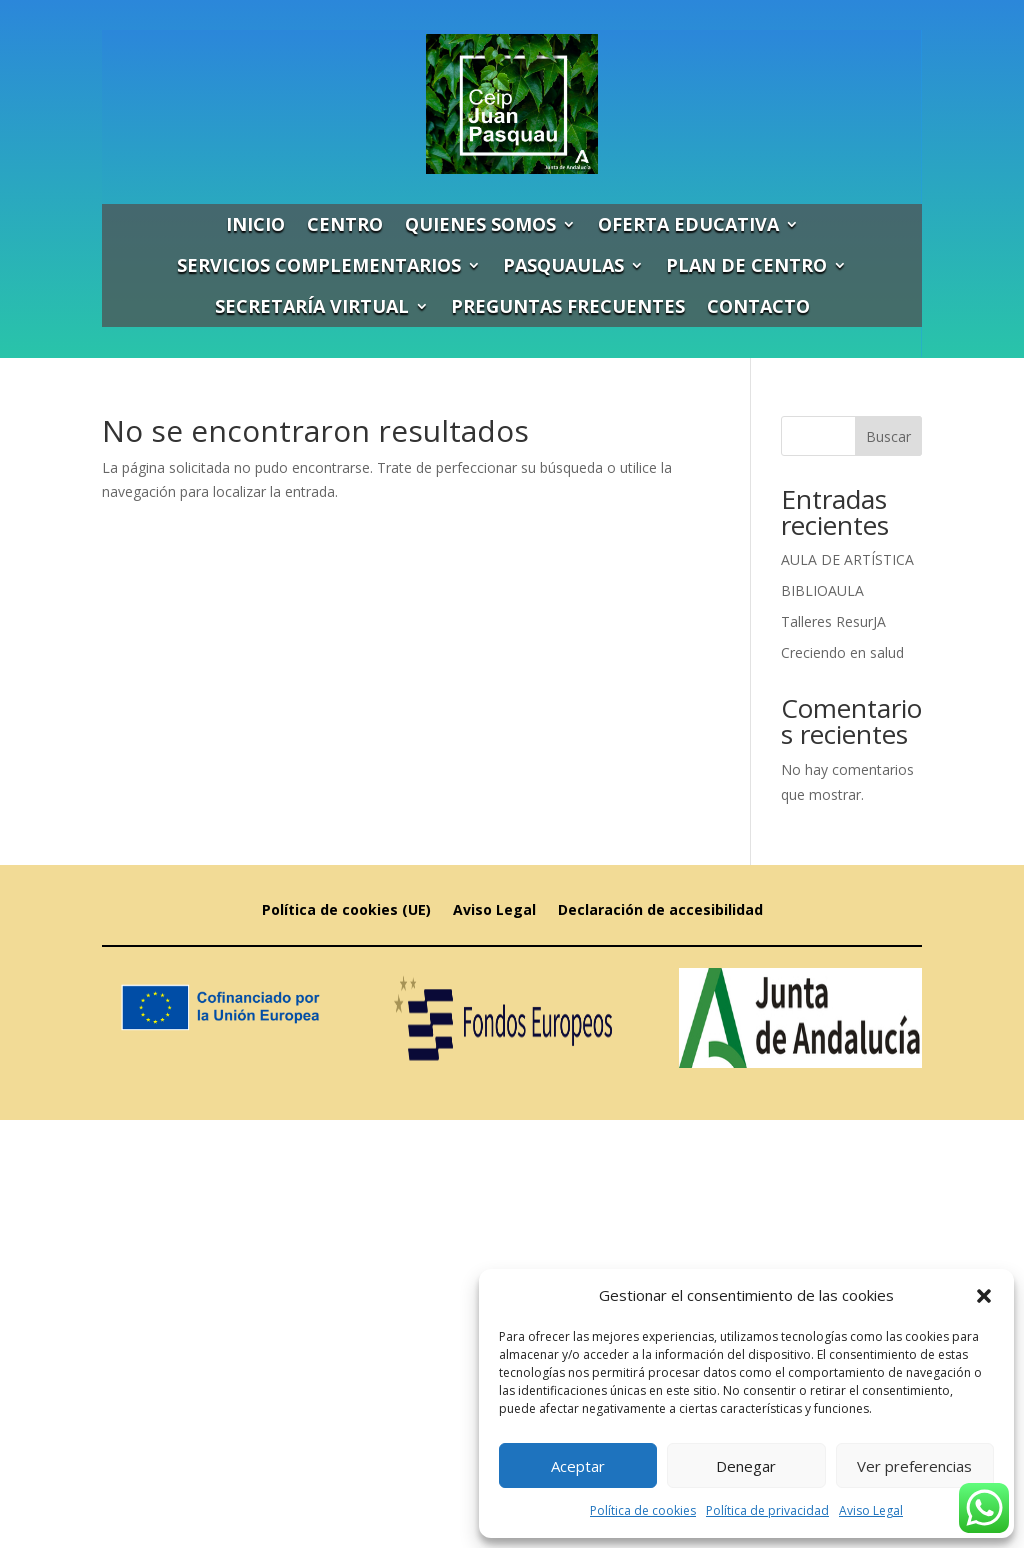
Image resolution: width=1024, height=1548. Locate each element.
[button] (984, 1296)
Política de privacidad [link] (767, 1510)
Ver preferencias (914, 1466)
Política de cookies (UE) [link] (346, 911)
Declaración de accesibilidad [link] (660, 911)
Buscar (888, 436)
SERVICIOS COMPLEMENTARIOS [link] (319, 265)
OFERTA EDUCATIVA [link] (688, 224)
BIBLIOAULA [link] (822, 590)
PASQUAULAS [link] (563, 265)
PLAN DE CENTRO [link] (746, 265)
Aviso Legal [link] (871, 1510)
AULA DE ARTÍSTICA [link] (847, 559)
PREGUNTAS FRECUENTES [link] (568, 306)
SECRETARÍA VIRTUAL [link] (312, 306)
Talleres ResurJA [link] (833, 621)
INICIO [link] (255, 224)
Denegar (746, 1466)
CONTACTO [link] (758, 306)
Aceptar (578, 1466)
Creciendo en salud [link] (842, 652)
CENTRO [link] (345, 224)
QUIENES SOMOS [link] (480, 224)
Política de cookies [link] (643, 1510)
